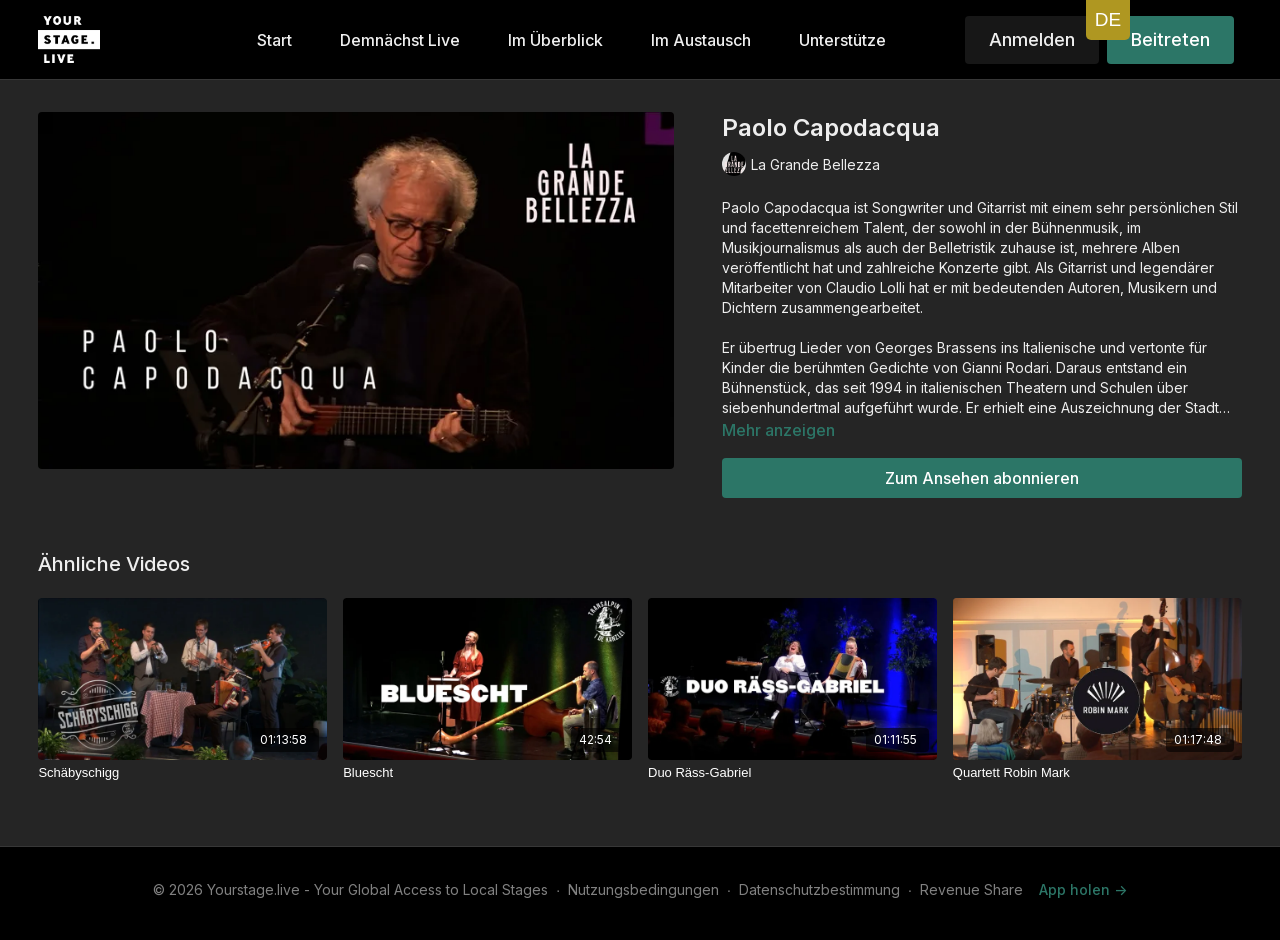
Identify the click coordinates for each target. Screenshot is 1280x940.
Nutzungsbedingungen (643, 889)
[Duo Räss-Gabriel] (792, 773)
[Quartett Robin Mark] (1097, 773)
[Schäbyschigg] (182, 773)
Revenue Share (971, 889)
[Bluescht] (487, 773)
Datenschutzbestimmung (819, 889)
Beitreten (1170, 39)
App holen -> (1083, 889)
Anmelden (1032, 39)
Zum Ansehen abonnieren (982, 478)
